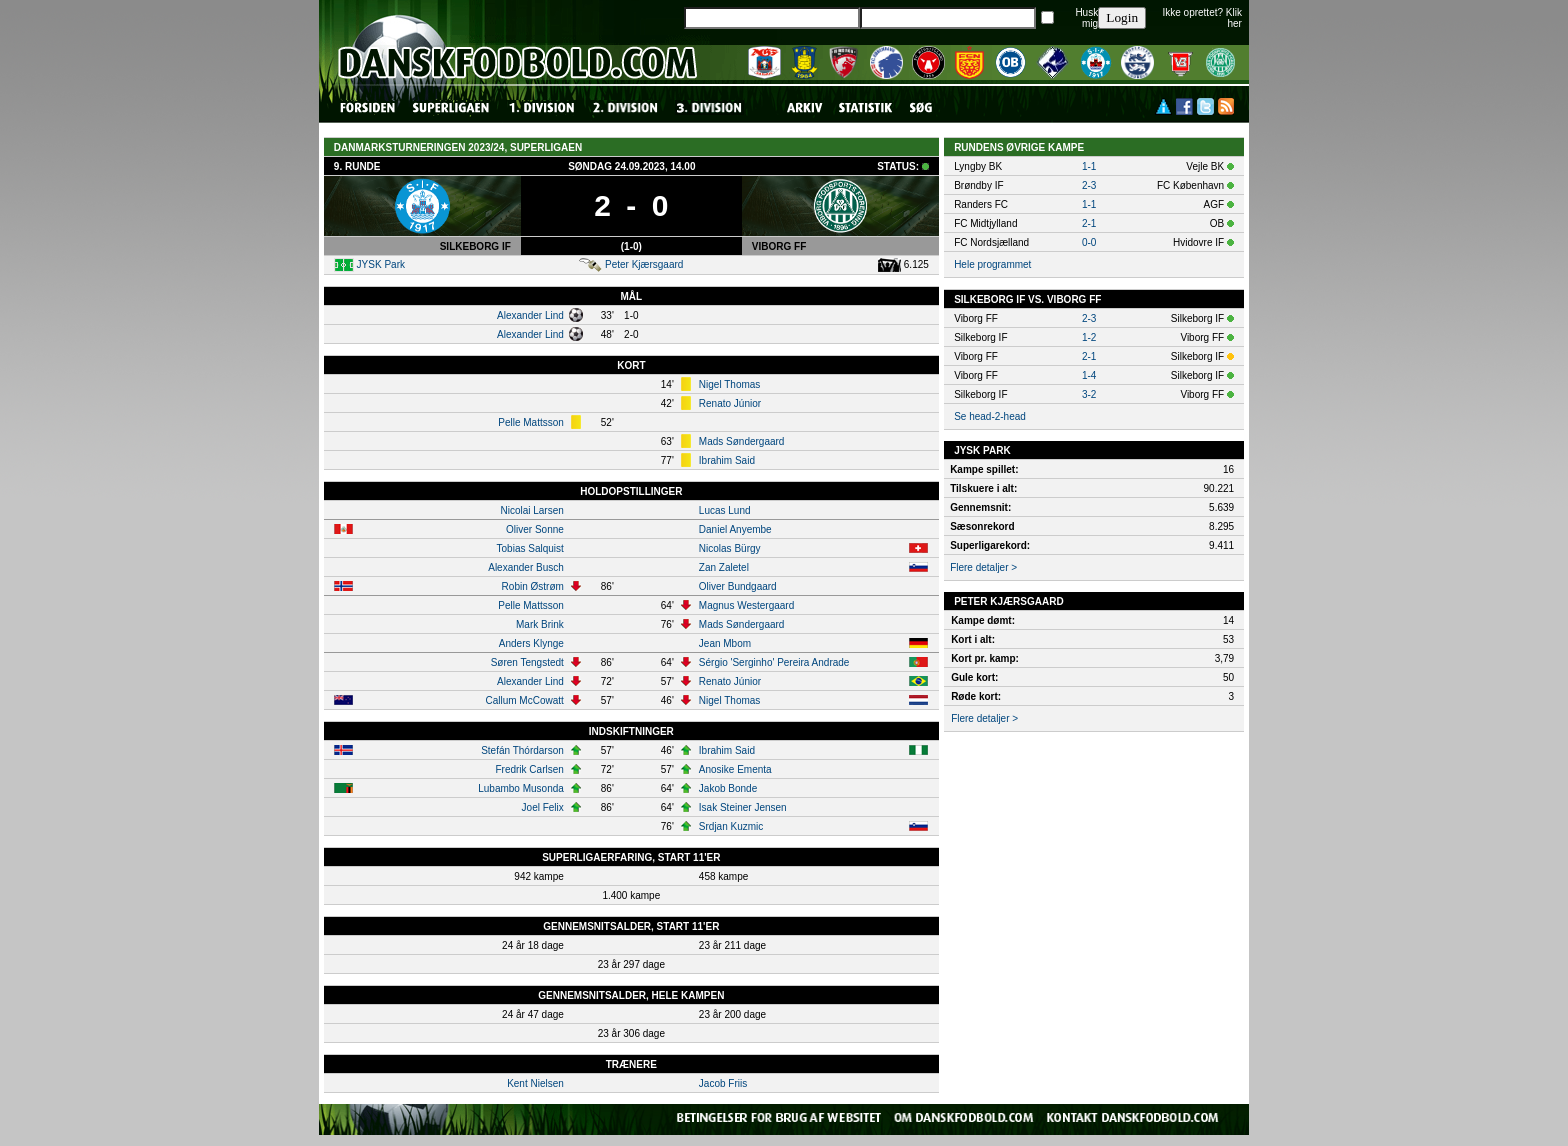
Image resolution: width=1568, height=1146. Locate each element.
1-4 (1089, 375)
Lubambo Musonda (521, 788)
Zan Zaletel (724, 567)
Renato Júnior (730, 403)
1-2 (1089, 337)
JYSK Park (381, 264)
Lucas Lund (725, 510)
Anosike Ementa (735, 769)
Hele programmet (992, 264)
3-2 (1089, 394)
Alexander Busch (526, 567)
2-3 (1089, 185)
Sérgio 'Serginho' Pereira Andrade (774, 662)
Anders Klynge (531, 643)
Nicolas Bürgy (730, 548)
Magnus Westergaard (746, 605)
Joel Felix (543, 807)
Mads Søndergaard (742, 441)
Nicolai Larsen (531, 510)
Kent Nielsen (535, 1083)
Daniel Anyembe (735, 529)
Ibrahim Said (727, 460)
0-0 (1089, 242)
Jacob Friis (723, 1083)
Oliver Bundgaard (738, 586)
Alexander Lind (530, 315)
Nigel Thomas (730, 384)
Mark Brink (540, 624)
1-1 (1089, 166)
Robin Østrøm (533, 586)
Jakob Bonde (728, 788)
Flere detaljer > (983, 567)
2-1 (1089, 223)
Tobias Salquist (530, 548)
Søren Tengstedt (527, 662)
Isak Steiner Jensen (743, 807)
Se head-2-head (990, 416)
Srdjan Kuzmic (731, 826)
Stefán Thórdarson (522, 750)
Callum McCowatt (524, 700)
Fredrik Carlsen (529, 769)
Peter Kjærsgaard (644, 264)
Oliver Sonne (535, 529)
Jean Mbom (725, 643)
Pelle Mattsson (531, 422)
